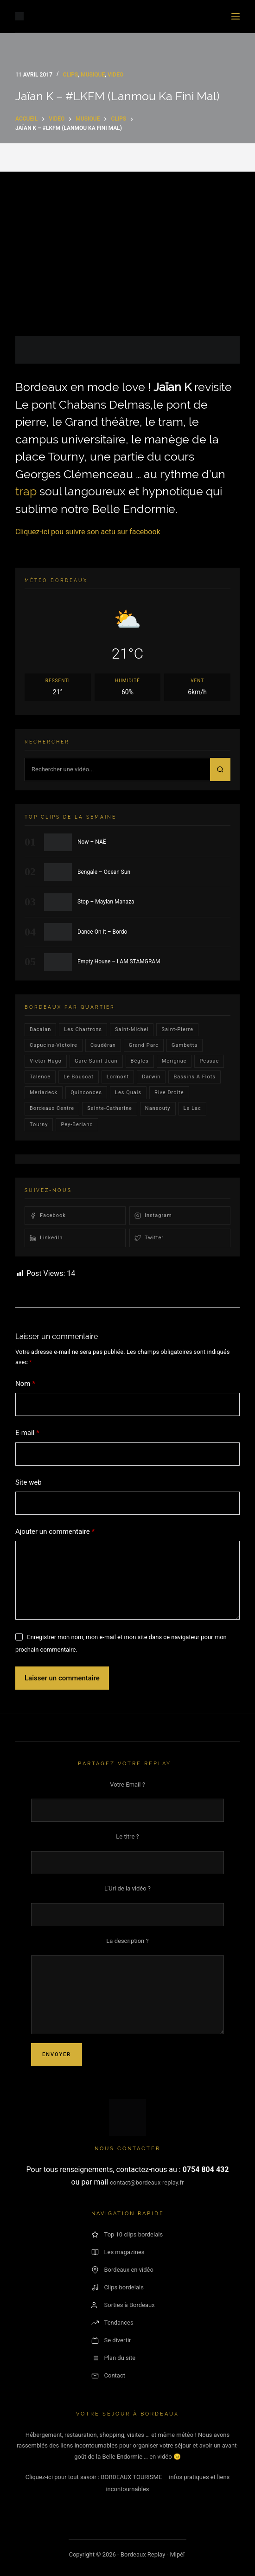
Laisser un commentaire (62, 1678)
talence (40, 1077)
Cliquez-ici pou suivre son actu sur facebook (87, 531)
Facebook (48, 1215)
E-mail (27, 1433)
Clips (70, 74)
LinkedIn (46, 1238)
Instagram (153, 1215)
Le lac (192, 1108)
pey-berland (77, 1124)
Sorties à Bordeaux (123, 2305)
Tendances (112, 2322)
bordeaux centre (52, 1108)
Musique (93, 74)
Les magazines (118, 2252)
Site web (28, 1482)
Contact (108, 2375)
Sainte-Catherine (109, 1108)
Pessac (209, 1061)
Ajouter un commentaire (55, 1532)
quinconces (86, 1092)
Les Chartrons (83, 1029)
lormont (118, 1077)
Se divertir (111, 2340)
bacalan (40, 1029)
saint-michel (132, 1029)
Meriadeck (43, 1092)
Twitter (149, 1238)
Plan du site (113, 2358)
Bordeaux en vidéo (122, 2270)
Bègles (140, 1061)
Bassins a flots (194, 1077)
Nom (25, 1384)
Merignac (174, 1061)
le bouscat (79, 1077)
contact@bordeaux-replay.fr (147, 2182)
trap (26, 491)
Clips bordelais (117, 2287)
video (115, 74)
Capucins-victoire (53, 1045)
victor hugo (46, 1061)
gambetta (185, 1045)
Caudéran (103, 1045)
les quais (128, 1092)
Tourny (39, 1124)
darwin (151, 1077)
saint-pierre (177, 1029)
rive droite (169, 1092)
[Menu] (235, 16)
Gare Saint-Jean (96, 1061)
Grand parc (144, 1045)
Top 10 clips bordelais (127, 2234)
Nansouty (158, 1108)
